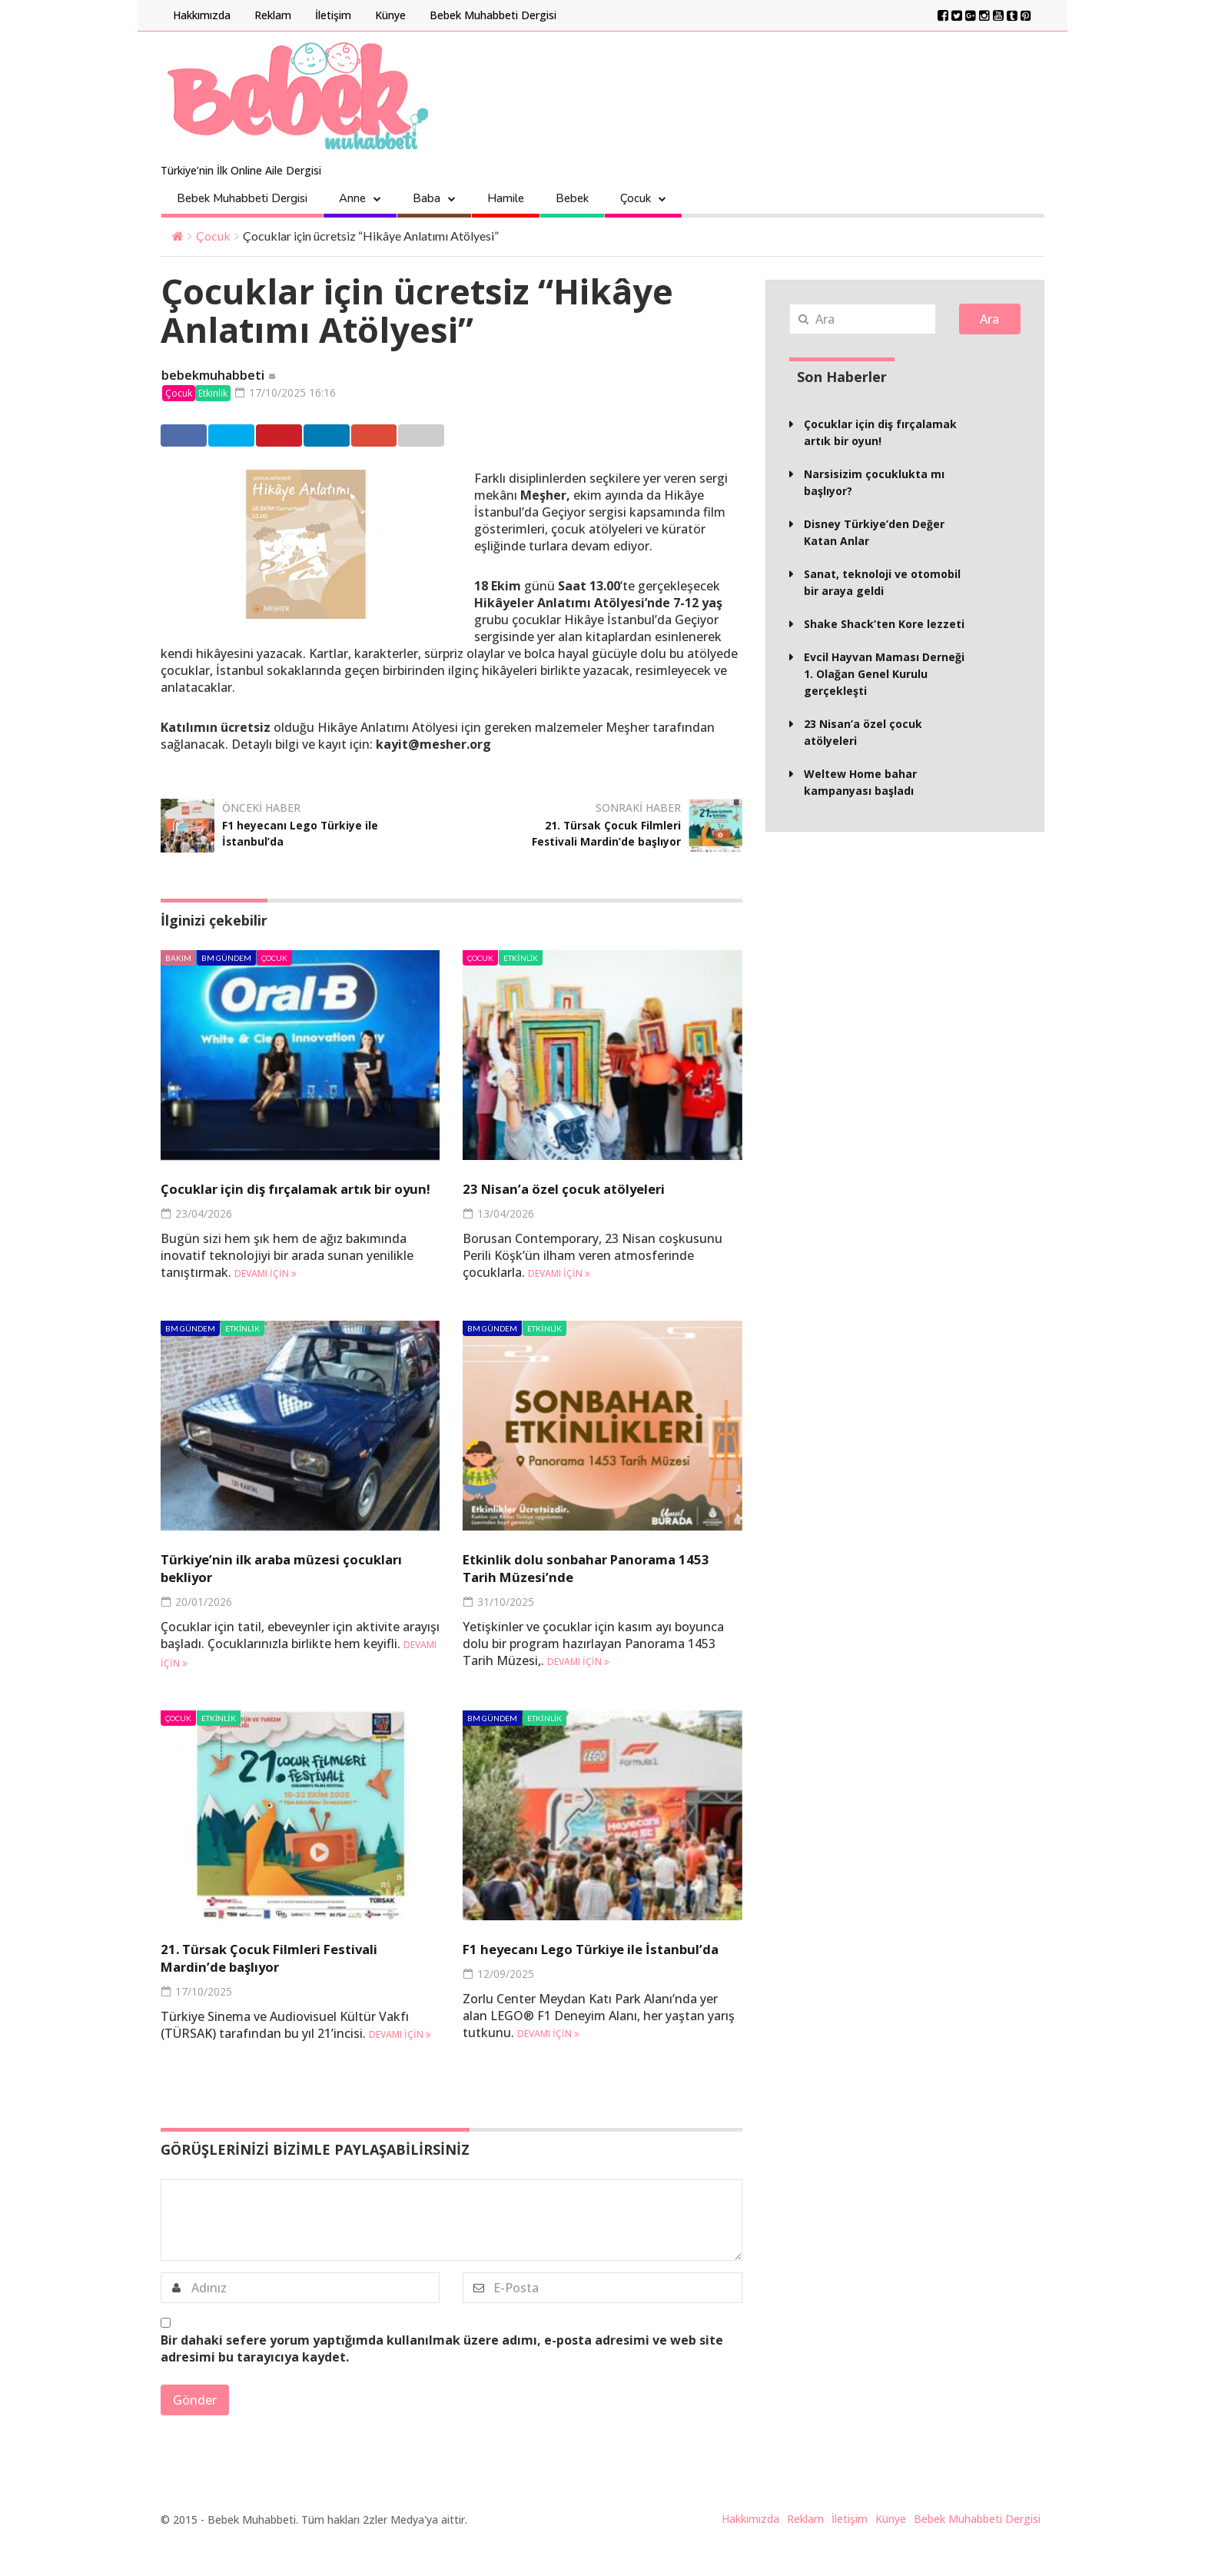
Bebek (572, 198)
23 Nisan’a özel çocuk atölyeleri (587, 1189)
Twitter (273, 436)
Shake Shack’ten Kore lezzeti (884, 624)
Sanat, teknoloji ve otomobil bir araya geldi (882, 582)
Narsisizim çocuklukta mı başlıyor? (874, 482)
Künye (390, 15)
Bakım (178, 959)
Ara (989, 319)
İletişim (333, 15)
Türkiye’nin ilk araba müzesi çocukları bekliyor (274, 1586)
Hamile (505, 198)
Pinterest (354, 436)
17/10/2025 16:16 (291, 393)
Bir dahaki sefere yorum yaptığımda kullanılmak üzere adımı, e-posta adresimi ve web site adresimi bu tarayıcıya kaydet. (442, 2384)
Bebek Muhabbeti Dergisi (493, 15)
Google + (511, 436)
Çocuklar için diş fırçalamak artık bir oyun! (294, 1198)
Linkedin (432, 436)
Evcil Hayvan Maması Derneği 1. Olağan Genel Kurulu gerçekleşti (884, 674)
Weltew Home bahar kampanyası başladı (860, 782)
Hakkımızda (202, 15)
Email (586, 436)
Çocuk (635, 198)
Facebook (196, 436)
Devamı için (265, 1292)
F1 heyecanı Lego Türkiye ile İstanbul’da (300, 834)
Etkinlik (212, 394)
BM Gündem (226, 959)
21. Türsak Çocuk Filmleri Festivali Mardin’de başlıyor (596, 834)
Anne (352, 198)
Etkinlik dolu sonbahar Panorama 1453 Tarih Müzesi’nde (598, 1586)
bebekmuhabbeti (212, 375)
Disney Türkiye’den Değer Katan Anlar (874, 532)
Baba (426, 198)
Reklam (272, 15)
